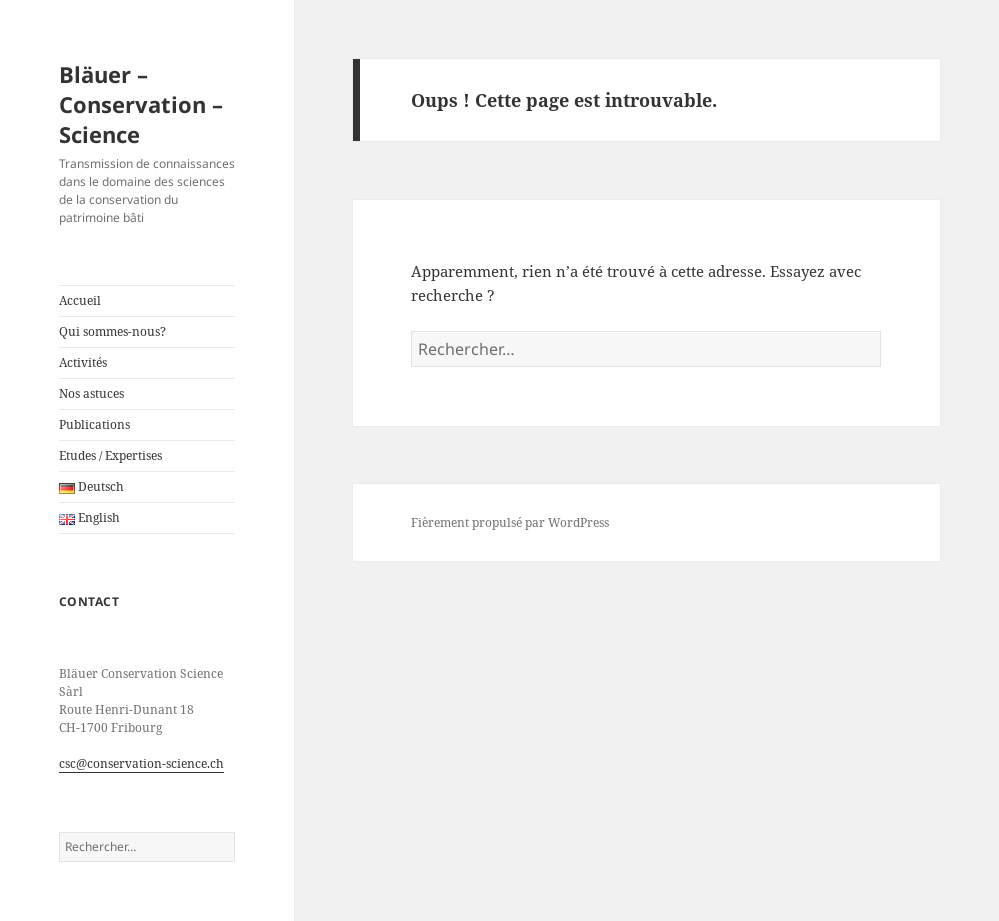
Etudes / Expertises (110, 455)
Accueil (80, 300)
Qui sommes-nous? (112, 331)
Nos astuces (91, 393)
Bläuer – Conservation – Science (141, 104)
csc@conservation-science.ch (141, 763)
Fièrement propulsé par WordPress (510, 522)
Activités (83, 362)
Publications (94, 424)
